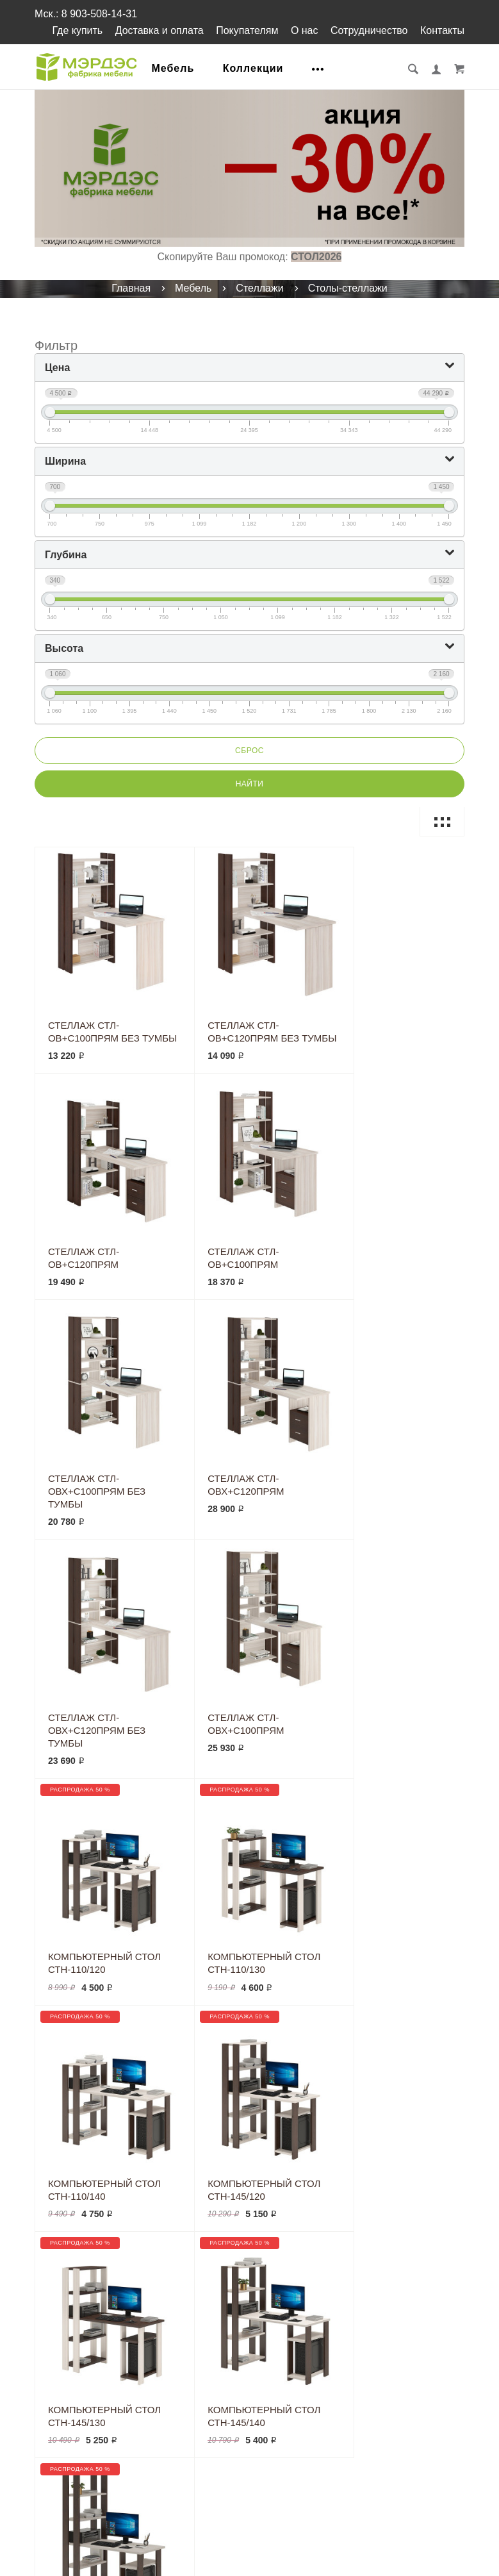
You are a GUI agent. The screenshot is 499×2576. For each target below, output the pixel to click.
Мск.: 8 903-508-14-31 (86, 13)
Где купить (77, 30)
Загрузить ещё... (249, 1977)
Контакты (442, 30)
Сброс (249, 750)
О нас (304, 30)
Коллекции (255, 68)
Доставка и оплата (159, 30)
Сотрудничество (369, 30)
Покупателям (247, 30)
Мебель (175, 68)
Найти (250, 783)
